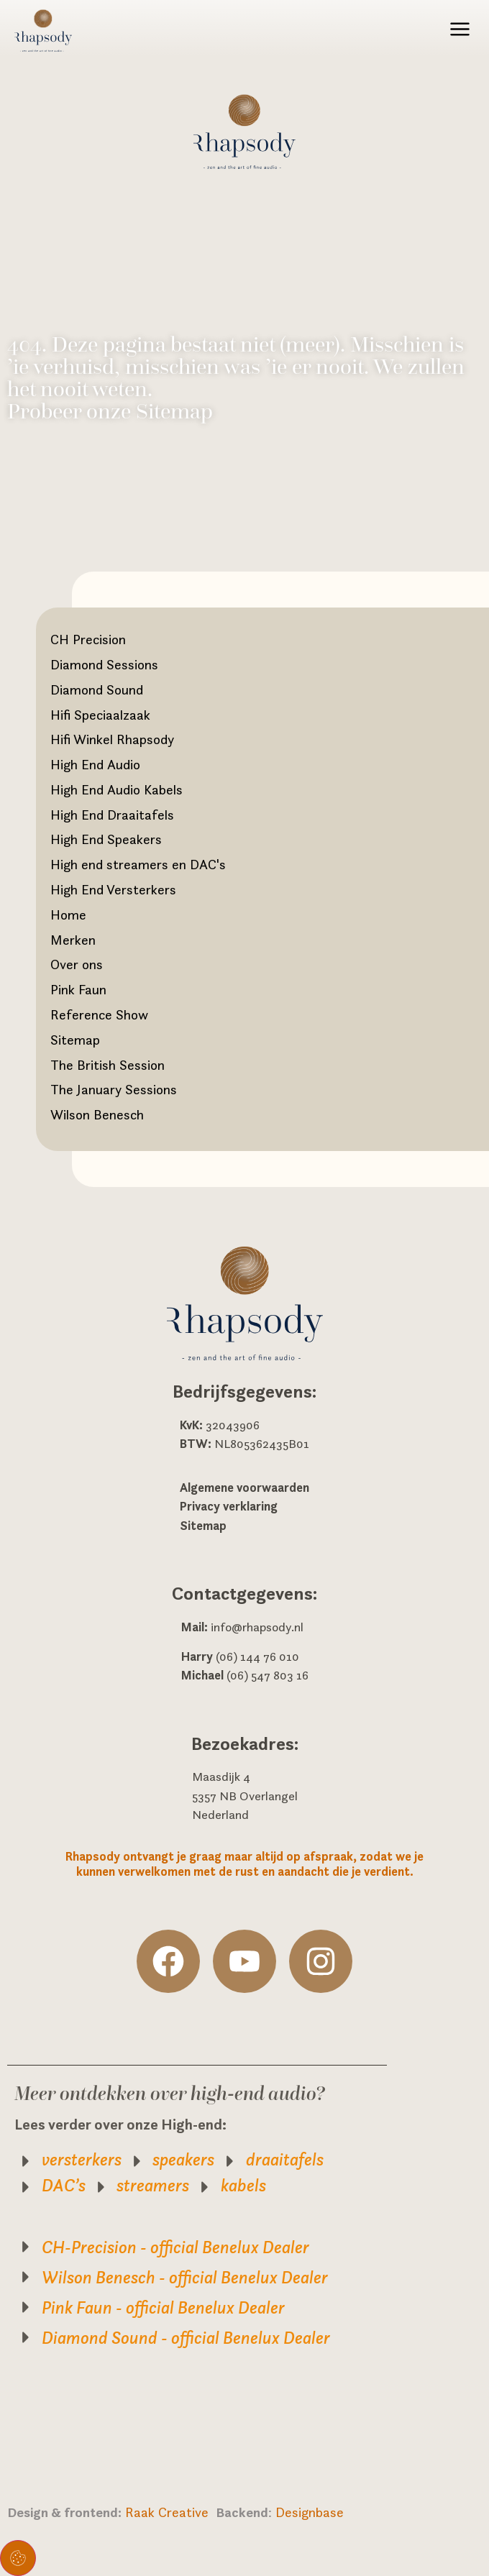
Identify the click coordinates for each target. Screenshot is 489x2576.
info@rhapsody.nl (257, 1627)
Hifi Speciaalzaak (100, 714)
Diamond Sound (96, 689)
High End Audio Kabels (116, 789)
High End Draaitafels (112, 814)
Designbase (309, 2512)
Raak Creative (170, 2512)
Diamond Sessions (104, 664)
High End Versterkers (113, 889)
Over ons (76, 964)
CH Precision (88, 639)
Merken (73, 939)
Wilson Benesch (97, 1114)
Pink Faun (78, 989)
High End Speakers (106, 839)
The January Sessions (113, 1089)
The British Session (107, 1064)
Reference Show (99, 1014)
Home (68, 914)
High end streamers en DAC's (138, 864)
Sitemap (75, 1039)
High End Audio (95, 764)
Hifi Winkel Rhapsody (112, 739)
